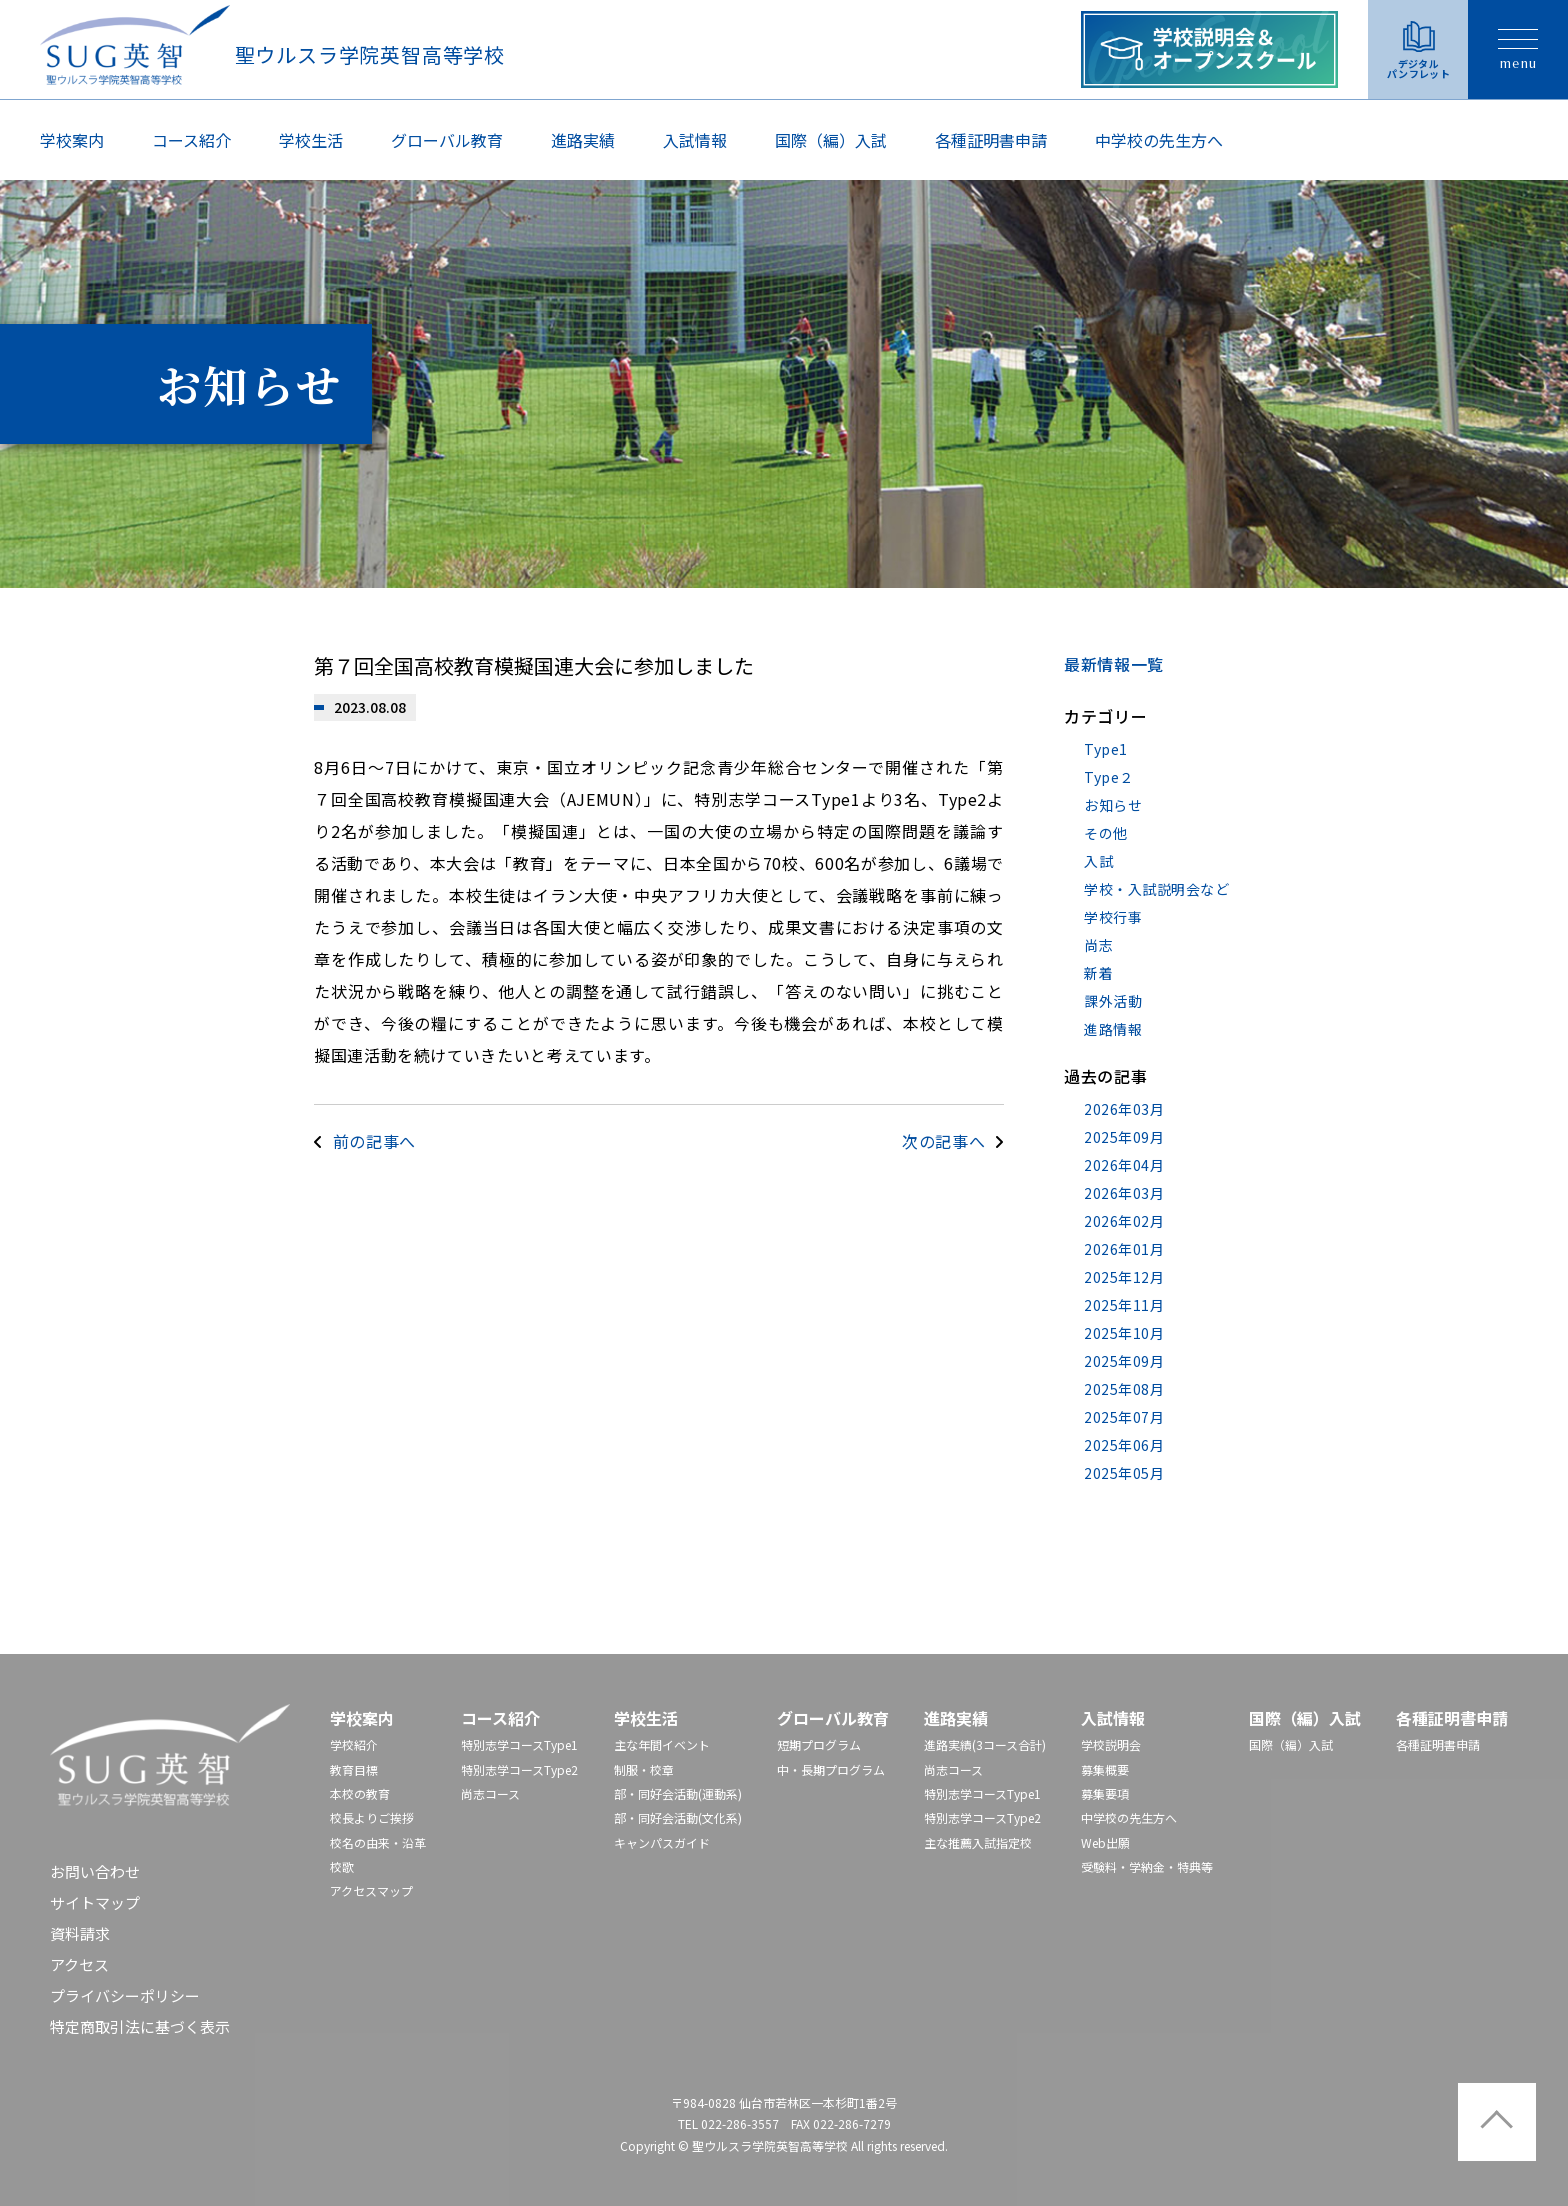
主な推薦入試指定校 (978, 1842)
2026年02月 (1124, 1221)
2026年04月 (1124, 1165)
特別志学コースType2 (519, 1769)
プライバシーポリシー (125, 1995)
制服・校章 (644, 1769)
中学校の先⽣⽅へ (1159, 140)
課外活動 (1113, 1001)
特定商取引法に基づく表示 (140, 2026)
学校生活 (311, 140)
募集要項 (1105, 1793)
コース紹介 (191, 140)
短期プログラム (819, 1744)
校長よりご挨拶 (372, 1817)
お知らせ (1113, 805)
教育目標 (354, 1769)
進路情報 (1113, 1029)
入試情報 (695, 140)
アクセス (79, 1964)
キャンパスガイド (662, 1842)
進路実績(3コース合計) (985, 1744)
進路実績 (583, 140)
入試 (1098, 861)
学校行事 (1113, 917)
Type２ (1109, 777)
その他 (1106, 833)
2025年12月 (1124, 1277)
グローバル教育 (447, 140)
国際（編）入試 (831, 140)
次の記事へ (943, 1141)
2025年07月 (1124, 1417)
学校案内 (72, 140)
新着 (1098, 973)
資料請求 (80, 1933)
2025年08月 (1124, 1389)
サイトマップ (95, 1902)
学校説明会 (1111, 1744)
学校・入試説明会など (1157, 889)
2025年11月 (1124, 1305)
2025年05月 (1124, 1473)
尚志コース (490, 1793)
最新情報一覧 (1114, 664)
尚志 (1098, 945)
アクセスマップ (371, 1890)
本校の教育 (360, 1793)
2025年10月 (1124, 1333)
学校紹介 (354, 1744)
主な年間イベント (662, 1744)
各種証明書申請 (991, 140)
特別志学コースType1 (519, 1744)
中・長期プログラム (831, 1769)
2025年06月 (1124, 1445)
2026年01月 (1124, 1249)
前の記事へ (374, 1141)
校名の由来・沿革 (378, 1842)
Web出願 (1105, 1842)
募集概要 (1105, 1769)
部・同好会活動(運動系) (678, 1793)
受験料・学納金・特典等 (1147, 1866)
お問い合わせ (95, 1871)
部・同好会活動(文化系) (678, 1817)
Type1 (1106, 749)
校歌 (342, 1866)
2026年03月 (1124, 1109)
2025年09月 (1124, 1137)
